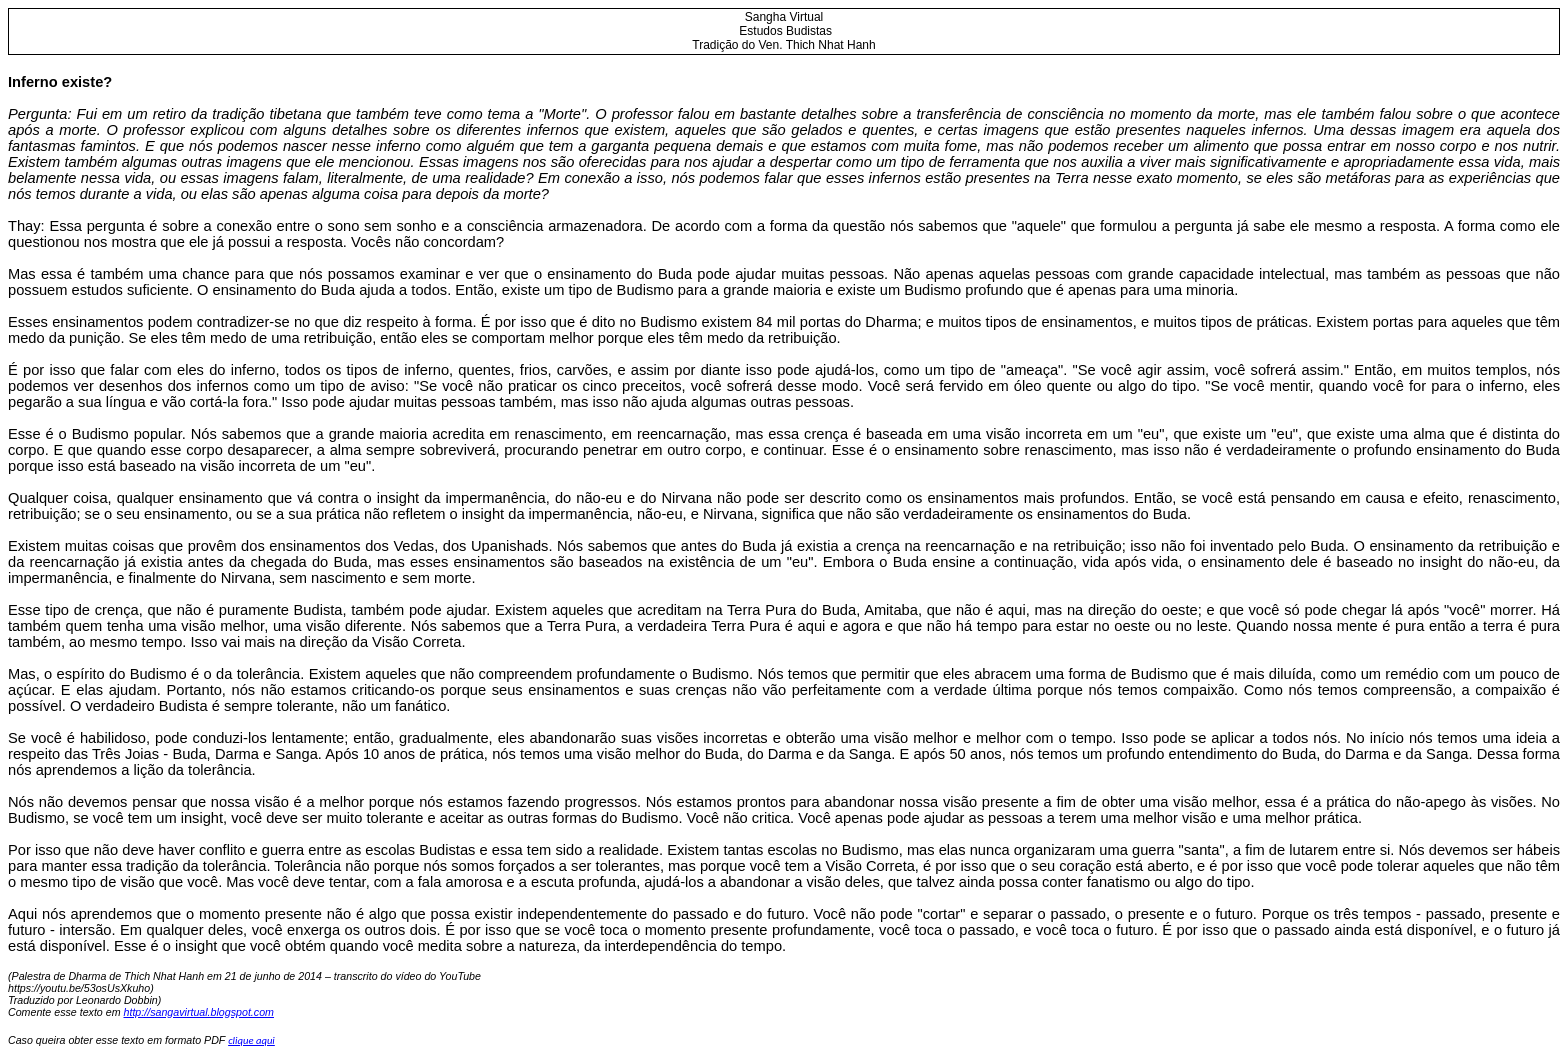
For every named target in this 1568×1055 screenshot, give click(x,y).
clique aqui (251, 1040)
